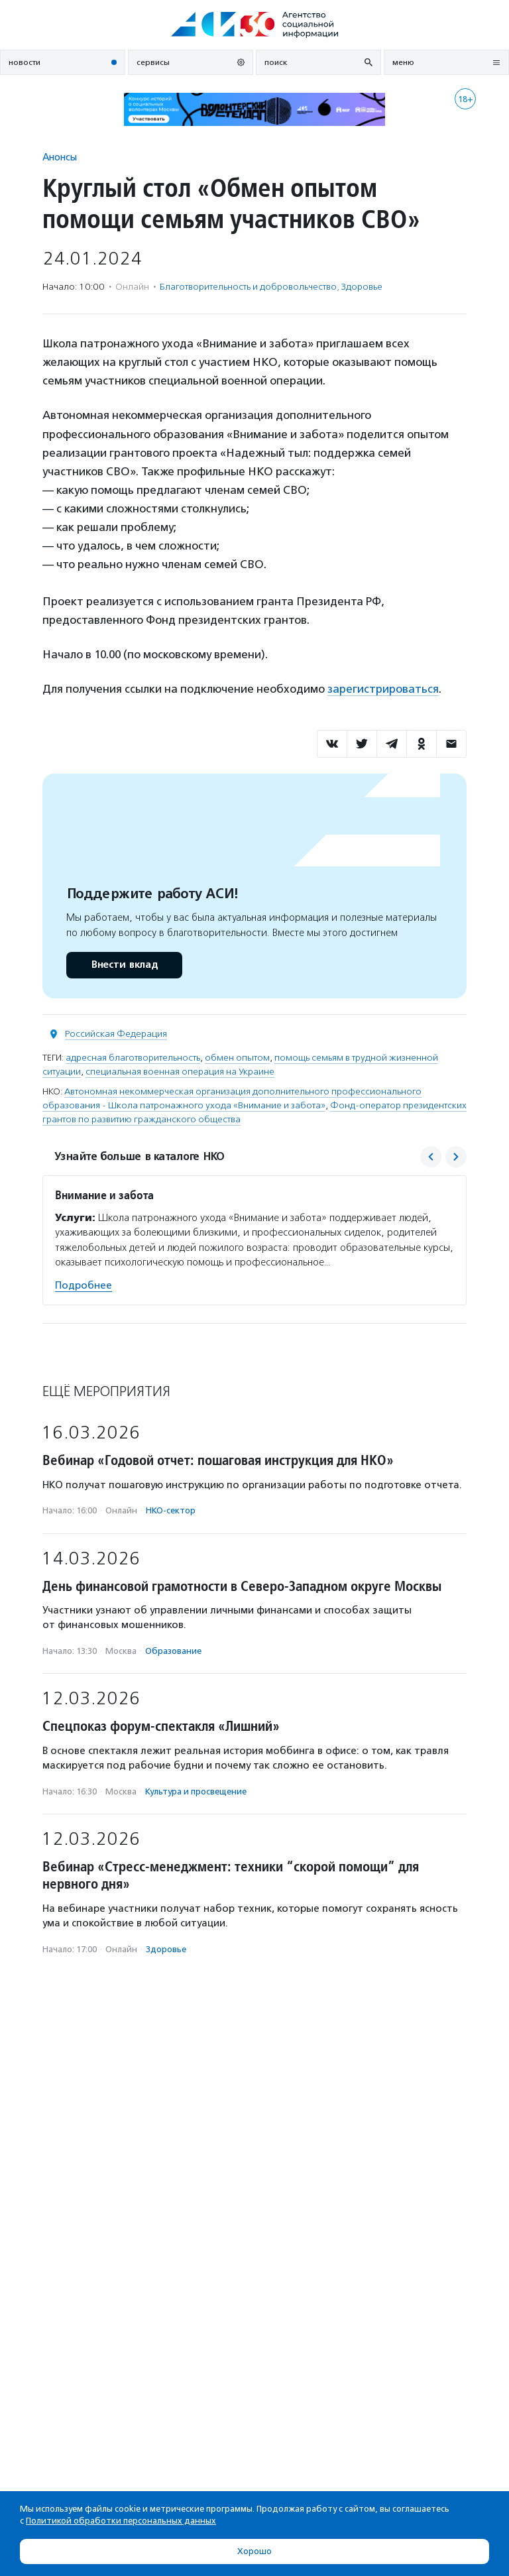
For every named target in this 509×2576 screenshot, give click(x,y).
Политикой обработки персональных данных (121, 2521)
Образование (173, 1651)
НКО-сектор (171, 1510)
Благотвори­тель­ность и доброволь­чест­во (248, 286)
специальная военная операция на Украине (179, 1071)
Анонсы (59, 156)
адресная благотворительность (133, 1057)
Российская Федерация (116, 1033)
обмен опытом (237, 1057)
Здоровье (361, 286)
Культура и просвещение (196, 1791)
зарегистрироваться (383, 688)
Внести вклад (124, 965)
